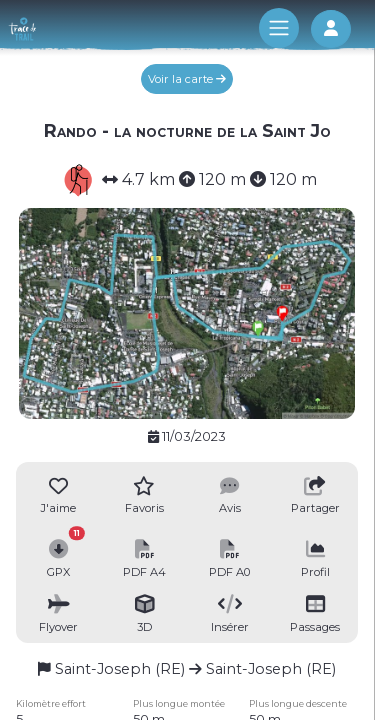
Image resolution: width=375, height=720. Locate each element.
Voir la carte (187, 79)
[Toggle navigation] (279, 28)
